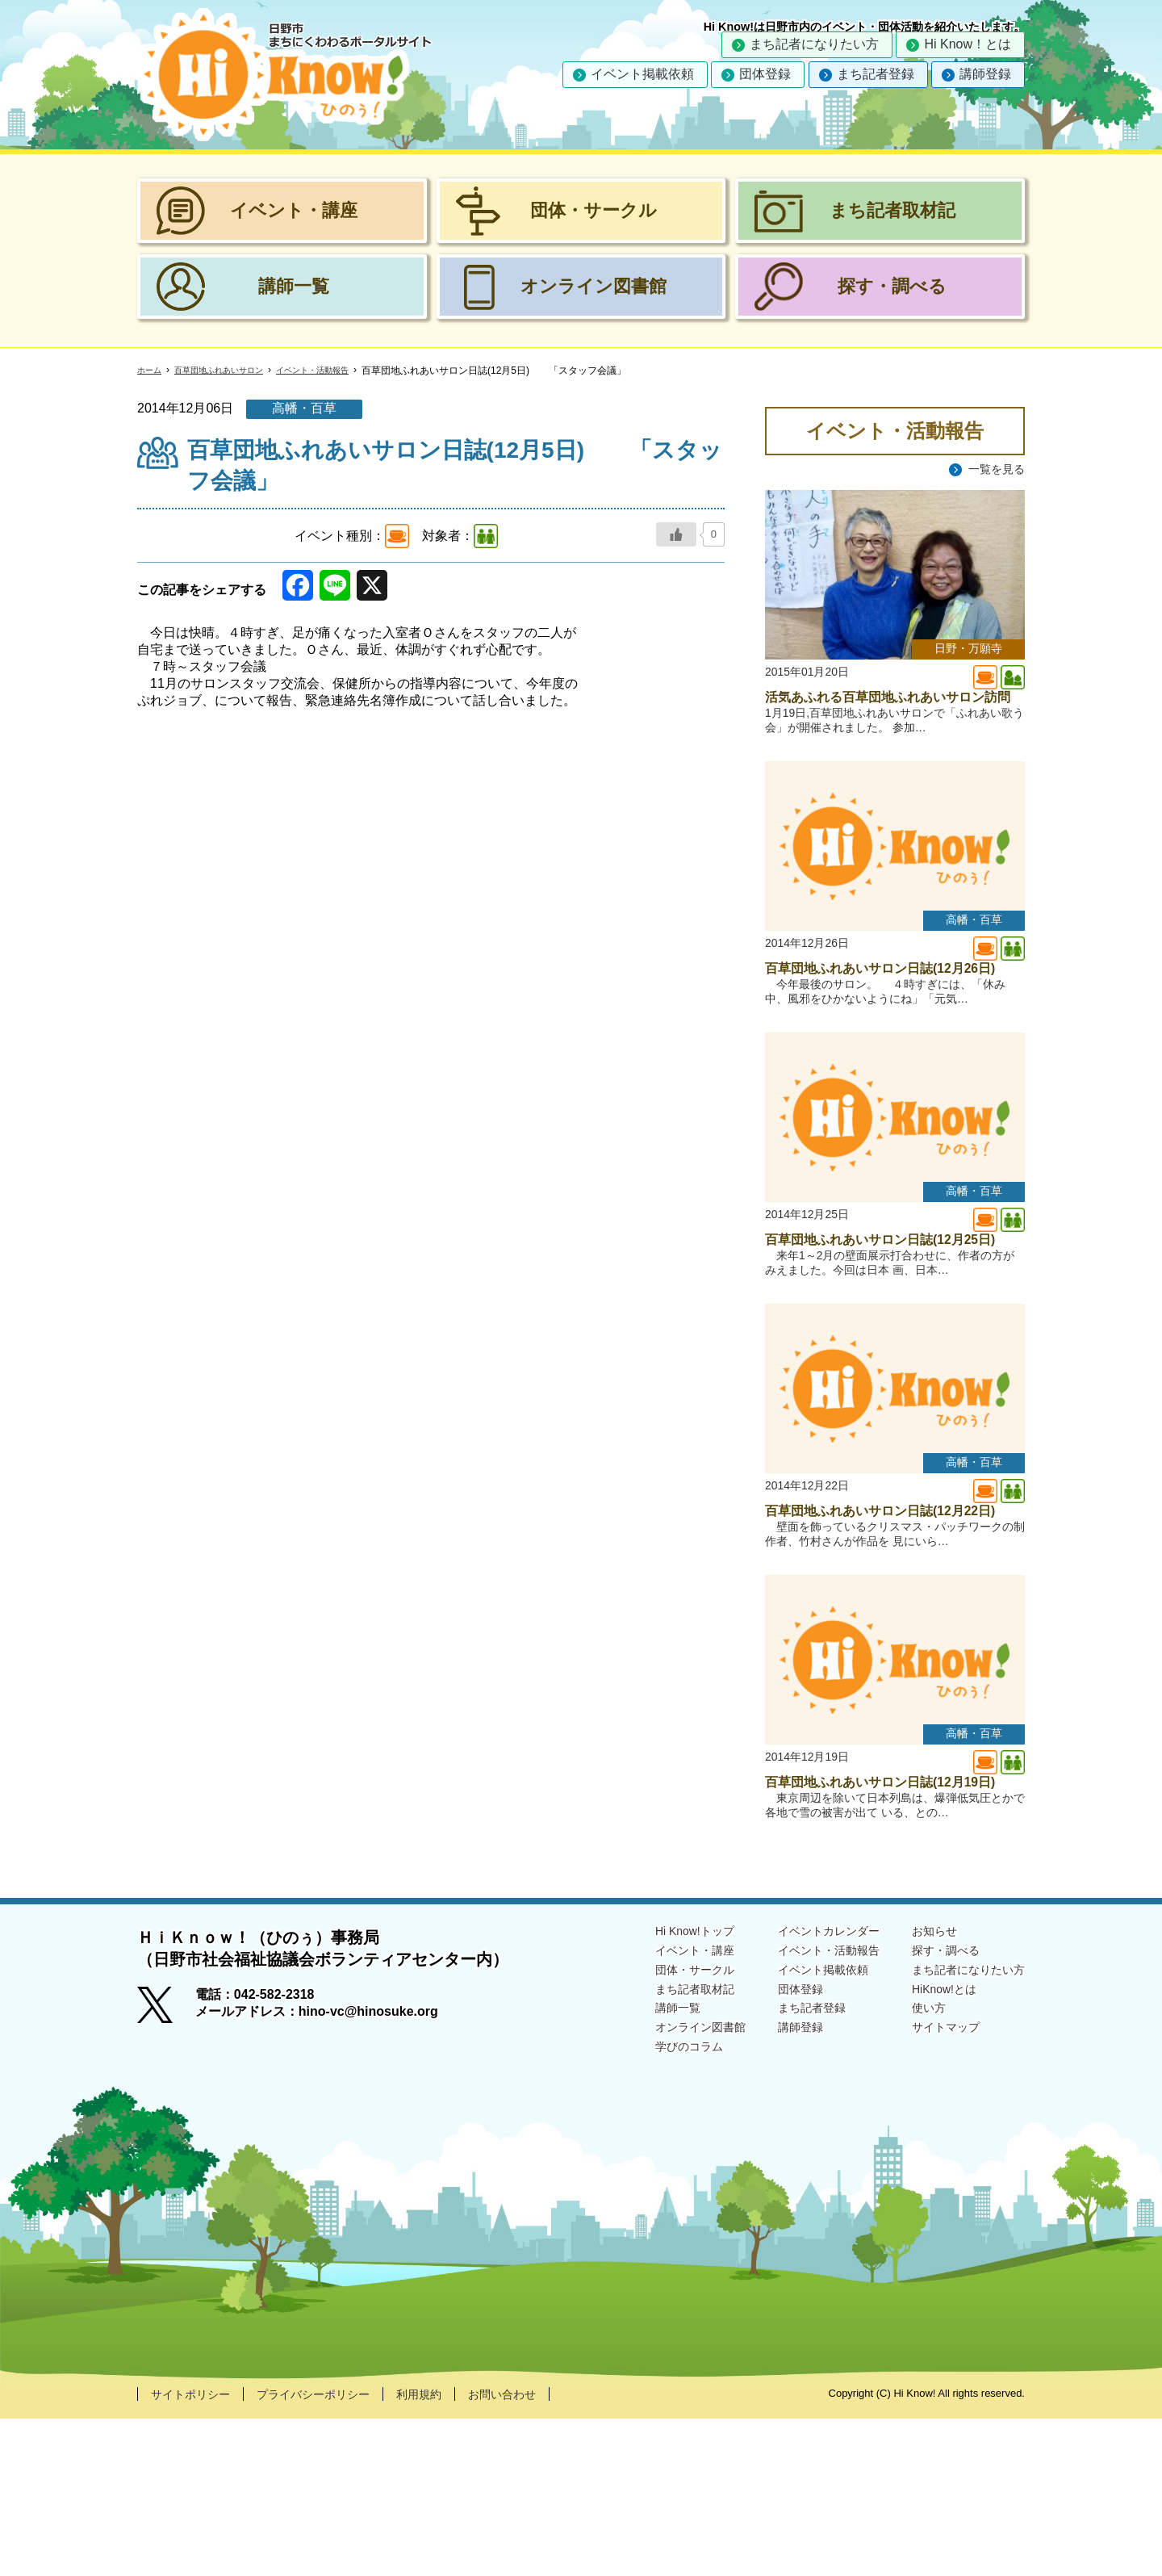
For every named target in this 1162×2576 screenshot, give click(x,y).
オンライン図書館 (663, 2191)
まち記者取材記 (657, 2150)
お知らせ (921, 2087)
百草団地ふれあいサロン (232, 370)
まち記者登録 (875, 74)
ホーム (151, 370)
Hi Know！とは (967, 44)
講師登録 (985, 74)
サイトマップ (934, 2191)
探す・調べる (934, 2108)
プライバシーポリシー (332, 2550)
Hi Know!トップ (657, 2087)
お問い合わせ (540, 2550)
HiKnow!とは (933, 2150)
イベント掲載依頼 (642, 74)
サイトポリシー (196, 2550)
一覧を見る (992, 469)
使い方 (915, 2171)
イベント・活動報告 (342, 370)
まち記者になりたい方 (814, 44)
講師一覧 (637, 2171)
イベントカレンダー (805, 2087)
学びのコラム (650, 2212)
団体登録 (765, 74)
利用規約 (449, 2550)
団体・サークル (657, 2129)
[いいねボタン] (676, 534)
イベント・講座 (657, 2108)
